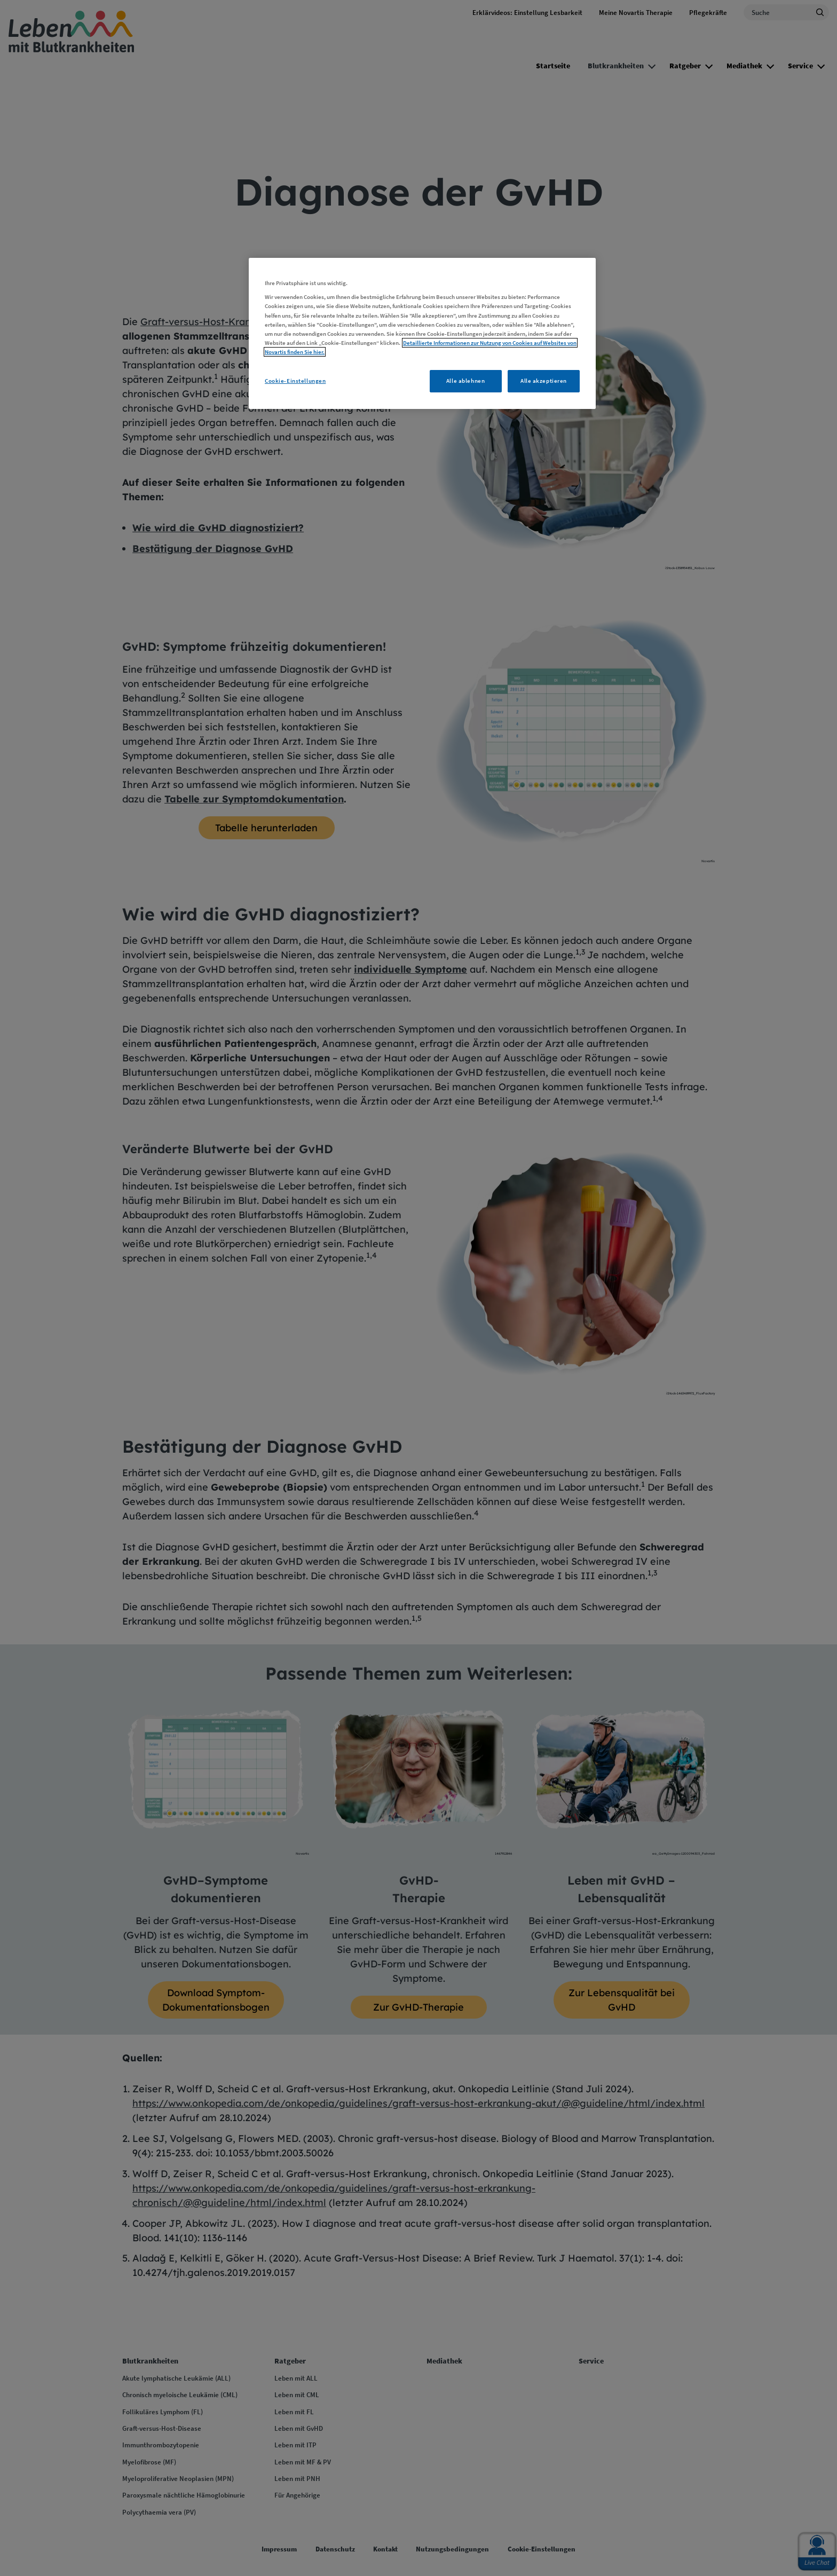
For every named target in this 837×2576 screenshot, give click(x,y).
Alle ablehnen (465, 380)
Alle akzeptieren (543, 380)
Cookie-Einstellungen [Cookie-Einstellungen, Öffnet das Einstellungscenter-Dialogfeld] (295, 380)
